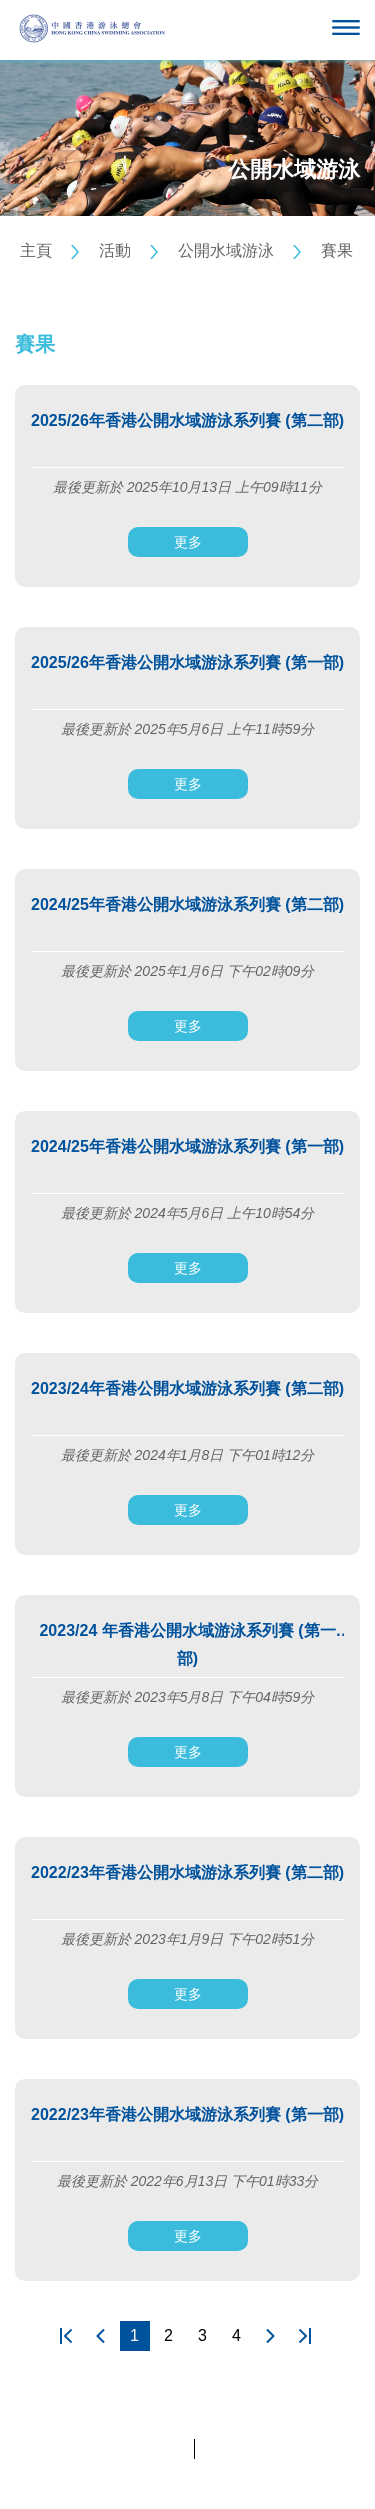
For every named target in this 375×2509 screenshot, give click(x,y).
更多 (188, 542)
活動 (115, 250)
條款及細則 (236, 2448)
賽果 (337, 250)
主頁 (36, 250)
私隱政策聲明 (145, 2448)
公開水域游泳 (226, 250)
